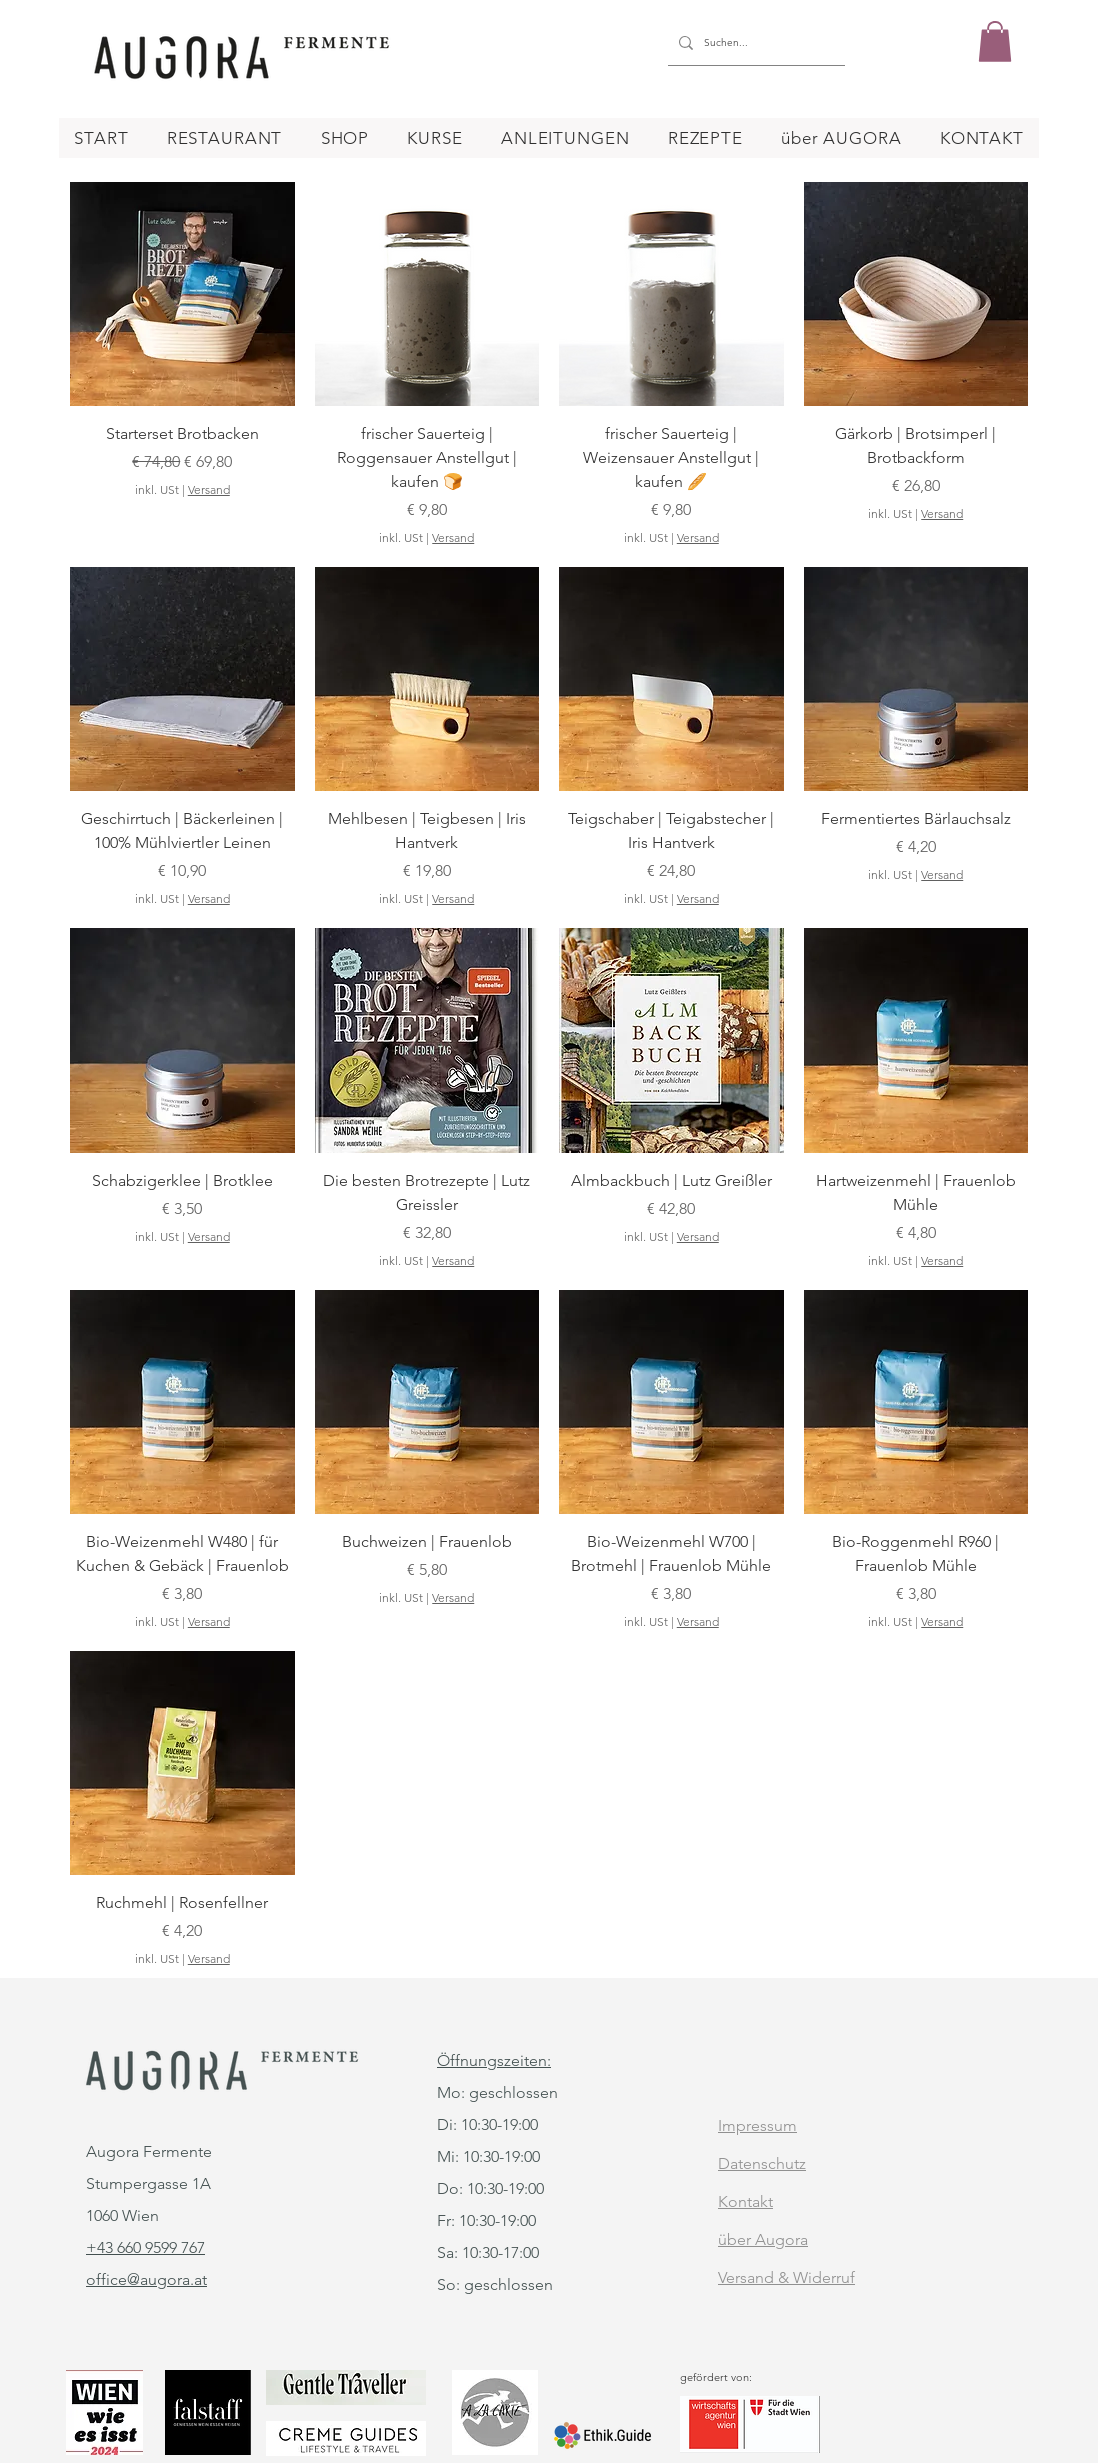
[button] (995, 41)
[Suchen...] (753, 43)
